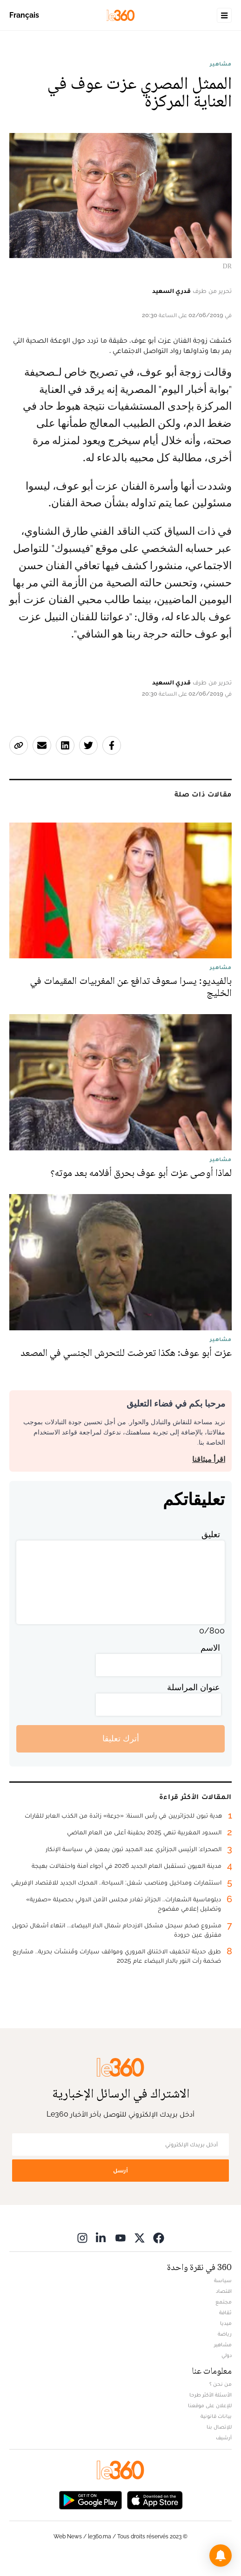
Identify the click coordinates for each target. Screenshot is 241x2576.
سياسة (223, 2280)
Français (24, 15)
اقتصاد (224, 2291)
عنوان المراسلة (193, 1687)
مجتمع (223, 2301)
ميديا (226, 2323)
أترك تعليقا (120, 1738)
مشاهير (221, 63)
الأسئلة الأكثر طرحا (210, 2394)
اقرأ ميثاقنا (208, 1459)
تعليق (210, 1534)
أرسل (120, 2170)
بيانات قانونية (216, 2416)
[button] (220, 2555)
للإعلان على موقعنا (210, 2405)
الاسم (210, 1648)
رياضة (225, 2333)
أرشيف (224, 2437)
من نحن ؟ (220, 2384)
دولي (226, 2355)
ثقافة (225, 2312)
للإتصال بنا (219, 2426)
